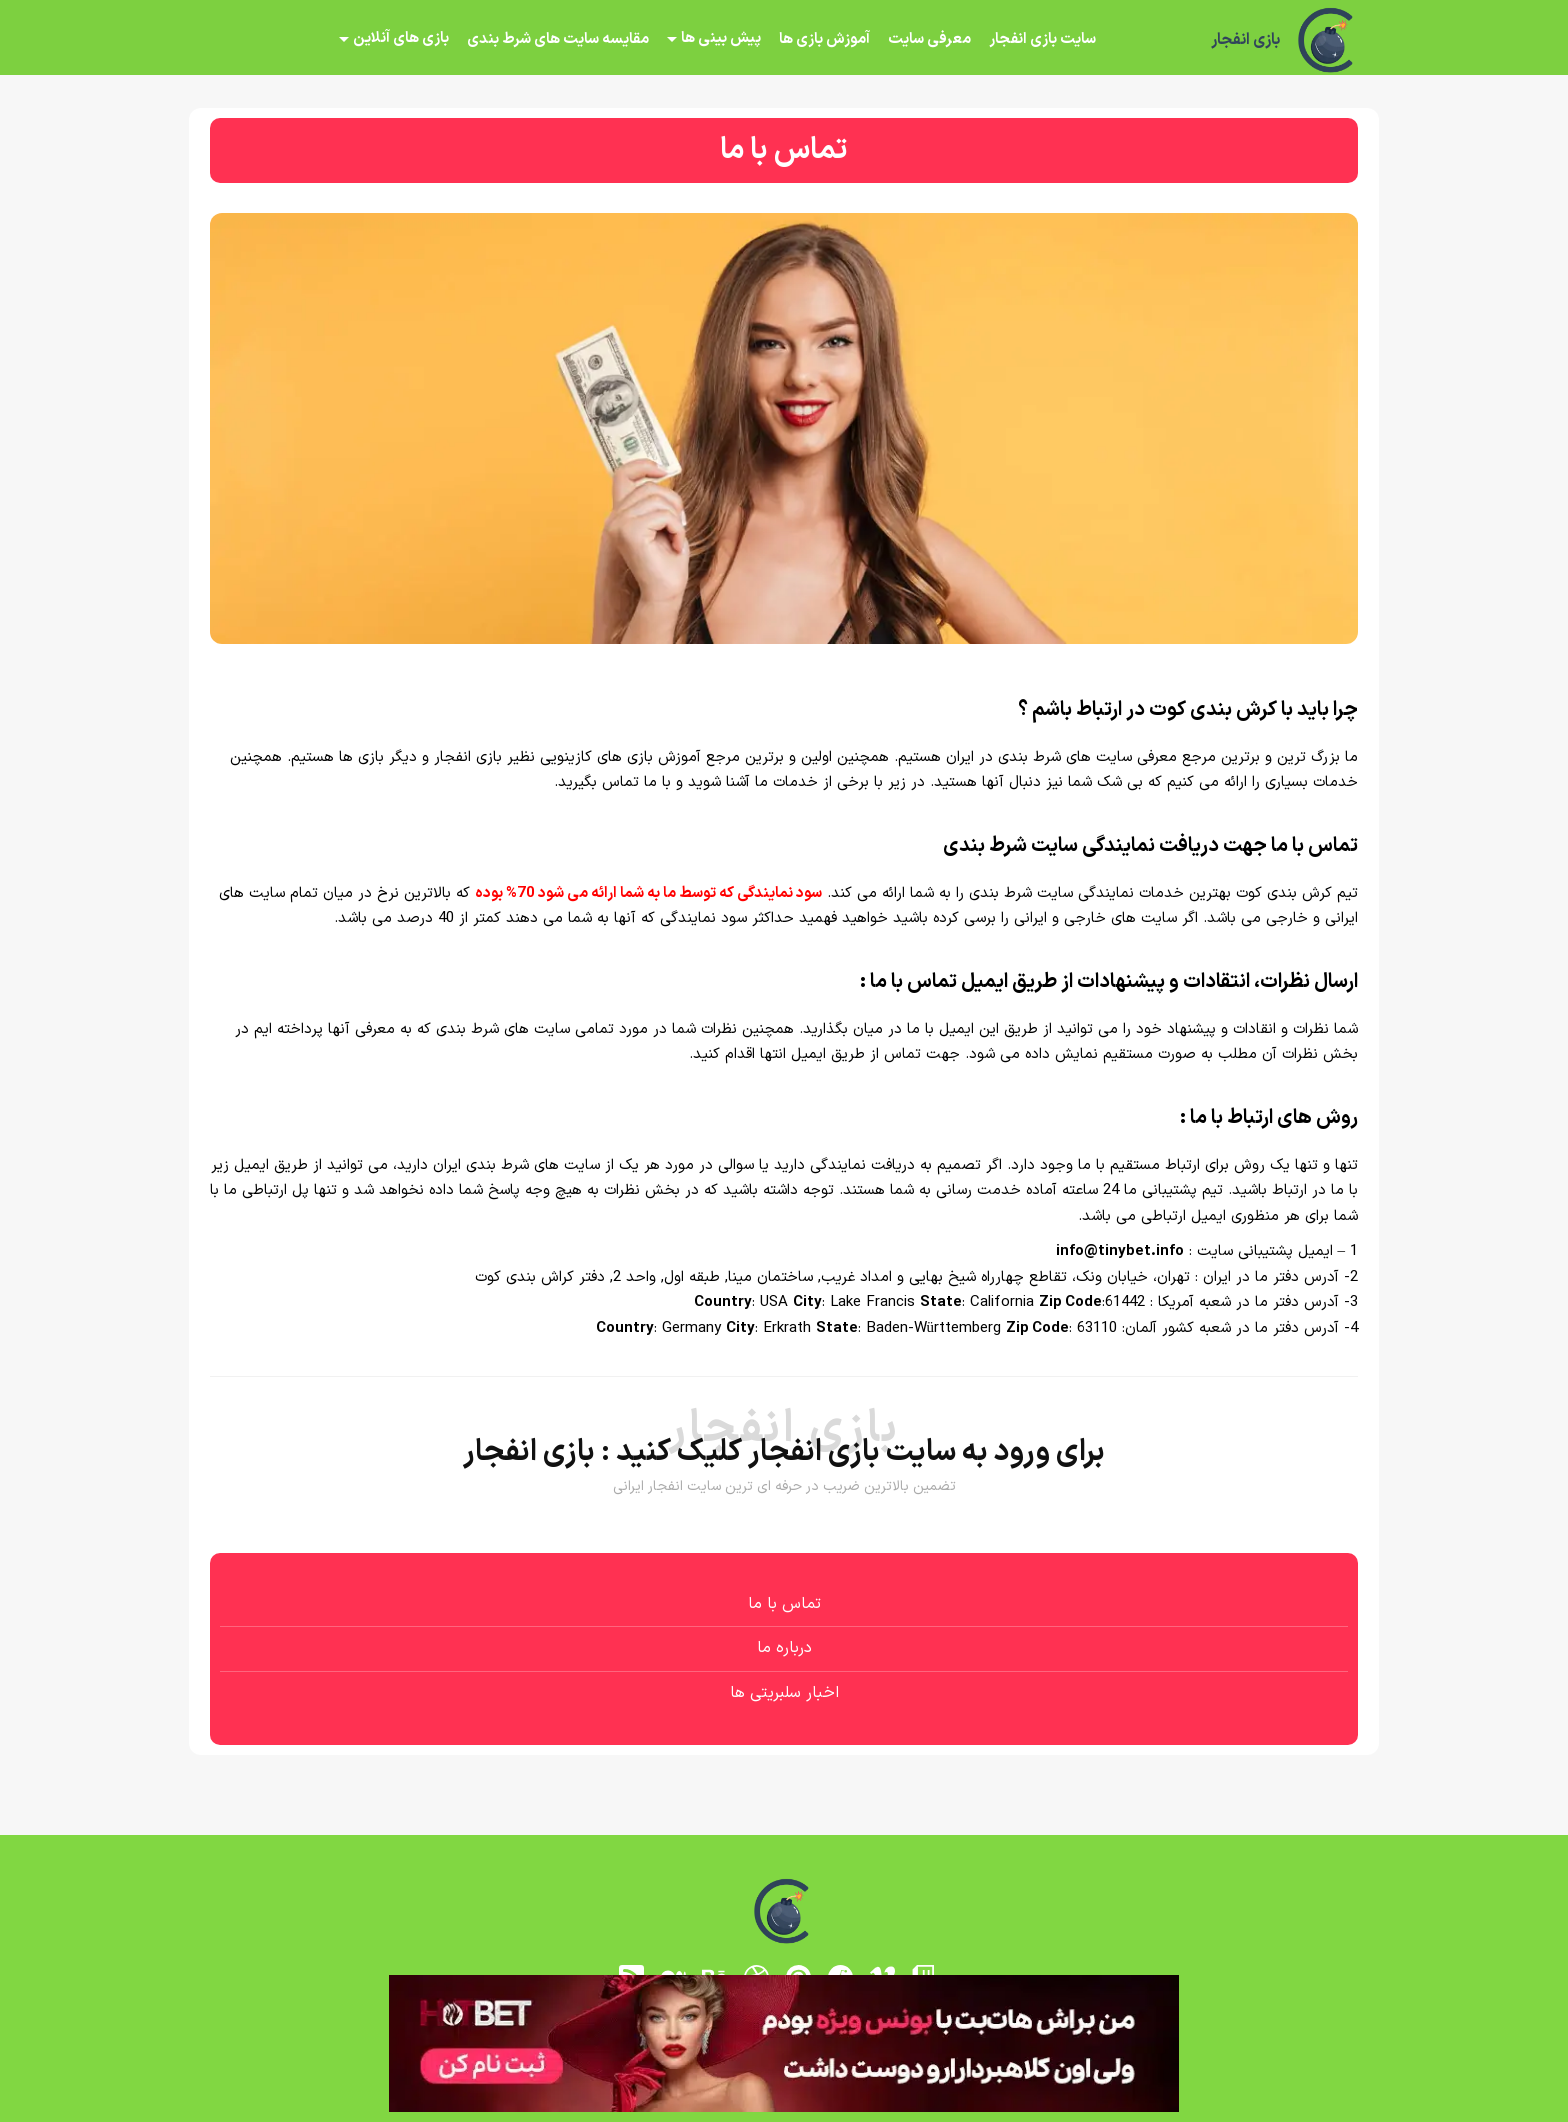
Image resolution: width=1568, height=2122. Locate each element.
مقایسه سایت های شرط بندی (558, 39)
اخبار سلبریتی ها (784, 1693)
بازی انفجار (1245, 40)
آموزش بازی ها (824, 39)
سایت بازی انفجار (1042, 39)
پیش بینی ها (721, 38)
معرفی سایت (929, 39)
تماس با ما (784, 1604)
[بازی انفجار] (1328, 40)
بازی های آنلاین (401, 38)
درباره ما (784, 1648)
